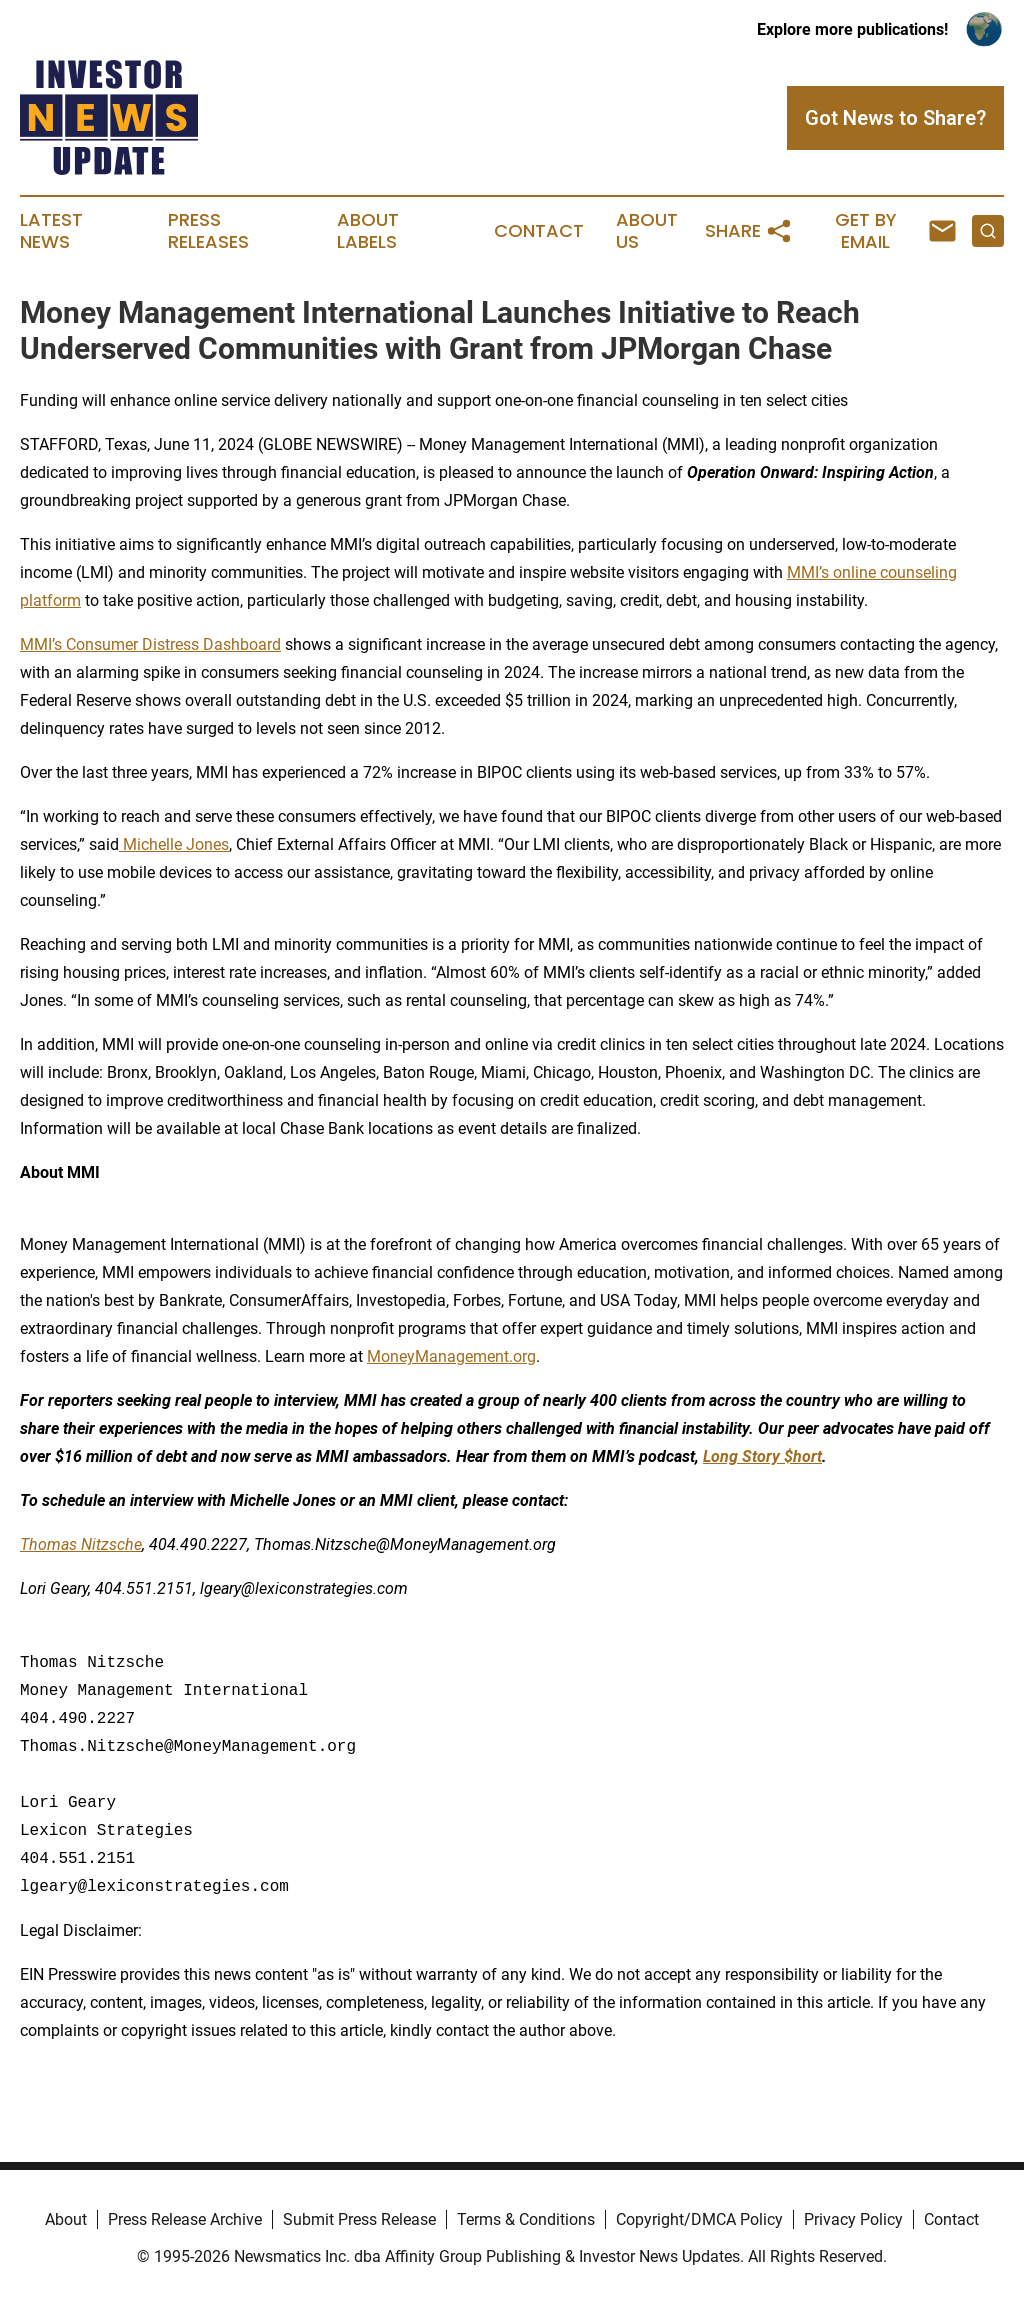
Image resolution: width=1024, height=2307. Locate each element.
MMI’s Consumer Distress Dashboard (150, 644)
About (66, 2219)
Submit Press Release (359, 2219)
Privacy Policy (853, 2219)
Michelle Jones (174, 844)
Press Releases (208, 231)
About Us (647, 231)
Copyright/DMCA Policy (699, 2219)
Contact (539, 231)
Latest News (51, 231)
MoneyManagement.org (451, 1356)
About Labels (368, 231)
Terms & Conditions (526, 2219)
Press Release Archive (185, 2219)
